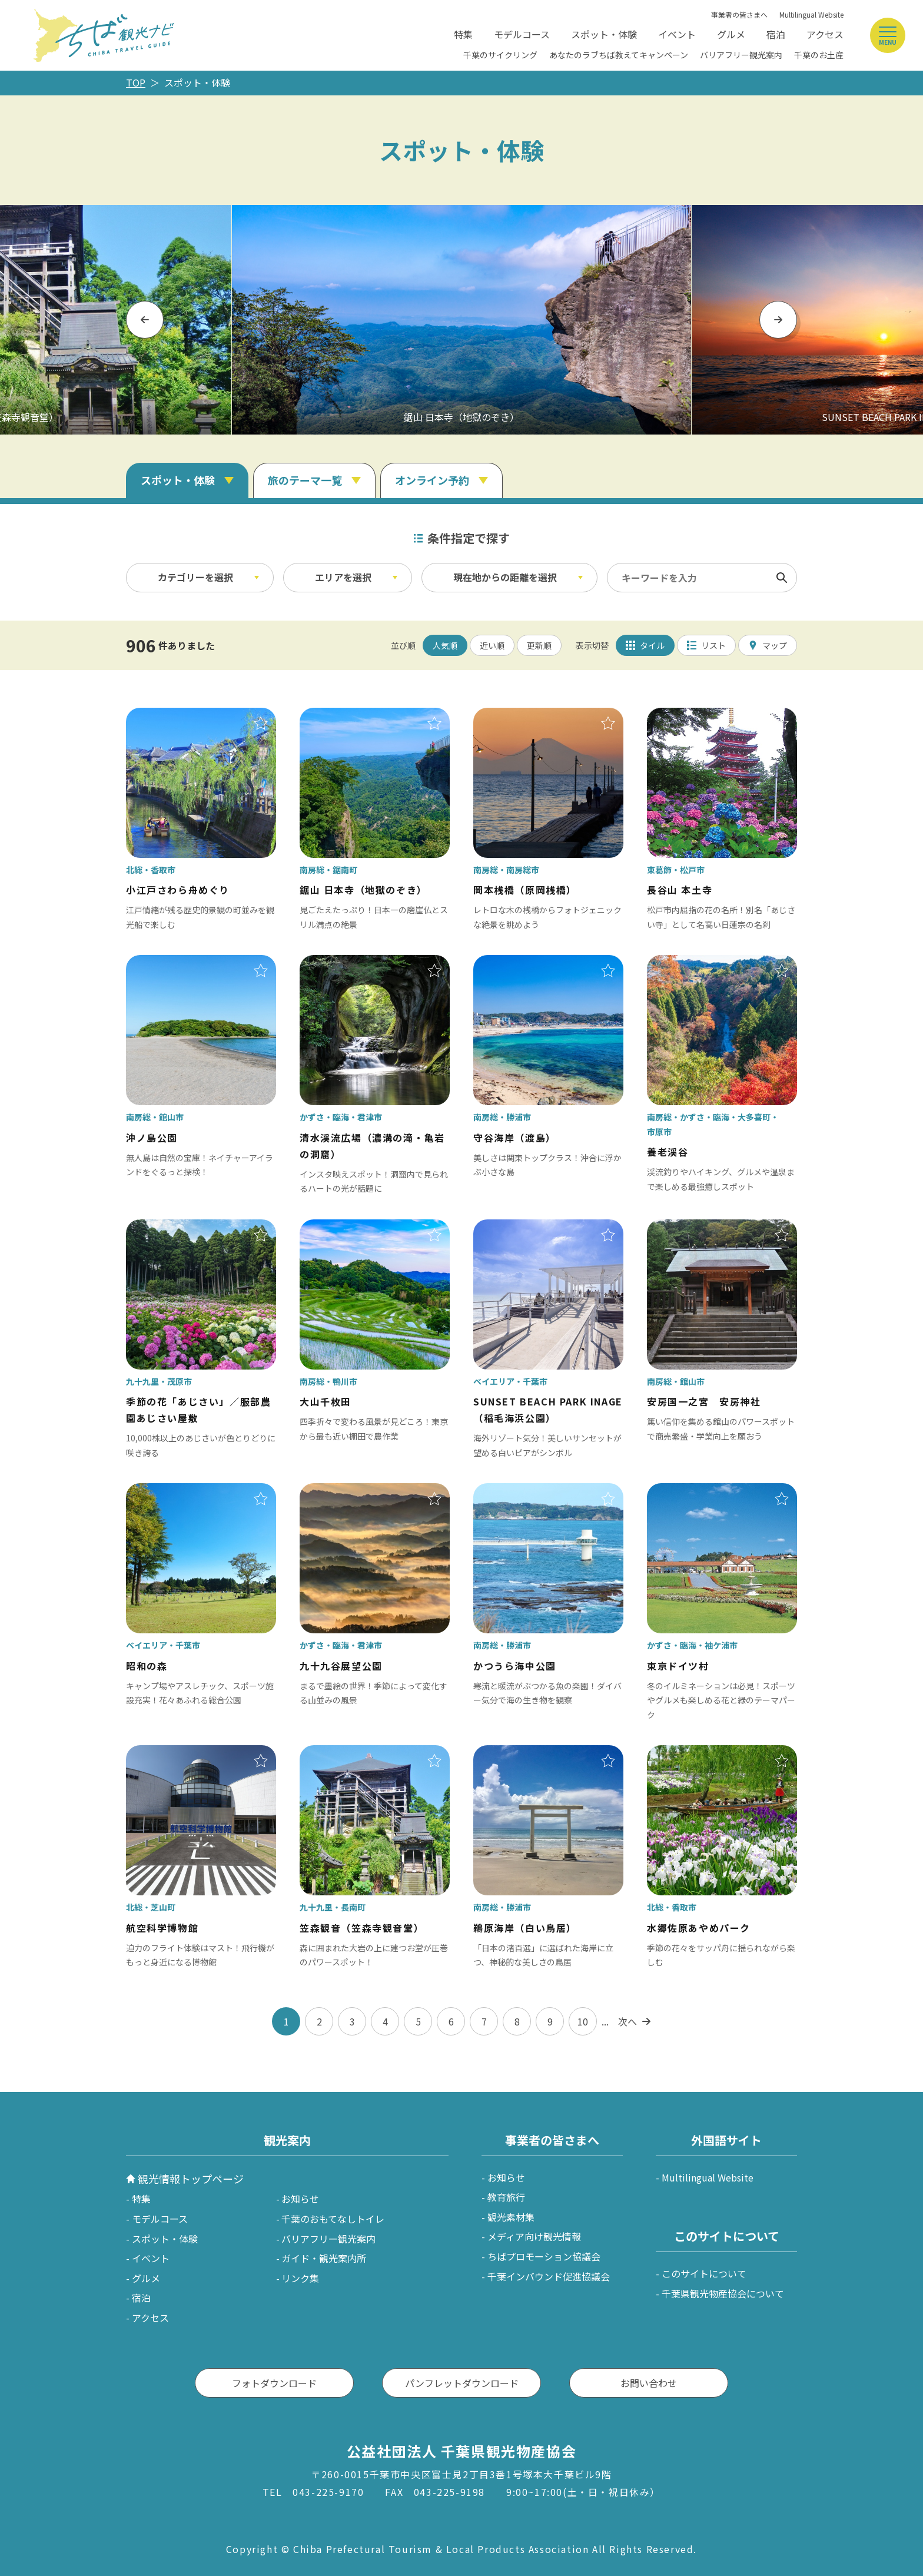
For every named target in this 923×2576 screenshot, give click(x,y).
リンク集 (300, 2278)
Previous (145, 319)
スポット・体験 (604, 34)
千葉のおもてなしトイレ (332, 2219)
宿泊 (775, 34)
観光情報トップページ (191, 2178)
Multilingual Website (811, 14)
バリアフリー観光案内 (741, 55)
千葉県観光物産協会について (723, 2293)
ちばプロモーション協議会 (543, 2256)
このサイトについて (704, 2273)
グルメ (731, 34)
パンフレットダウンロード (462, 2383)
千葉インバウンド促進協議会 (548, 2276)
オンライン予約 (432, 480)
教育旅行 (506, 2197)
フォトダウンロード (274, 2383)
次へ (627, 2021)
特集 (463, 34)
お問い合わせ (648, 2383)
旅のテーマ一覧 (305, 480)
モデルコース (522, 34)
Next (778, 319)
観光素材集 (510, 2217)
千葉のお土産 (819, 55)
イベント (677, 34)
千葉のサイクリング (500, 55)
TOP (135, 82)
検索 (781, 578)
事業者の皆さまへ (739, 14)
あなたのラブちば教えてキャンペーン (618, 55)
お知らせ (300, 2199)
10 (582, 2021)
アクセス (825, 34)
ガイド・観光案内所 (323, 2258)
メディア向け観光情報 (534, 2236)
